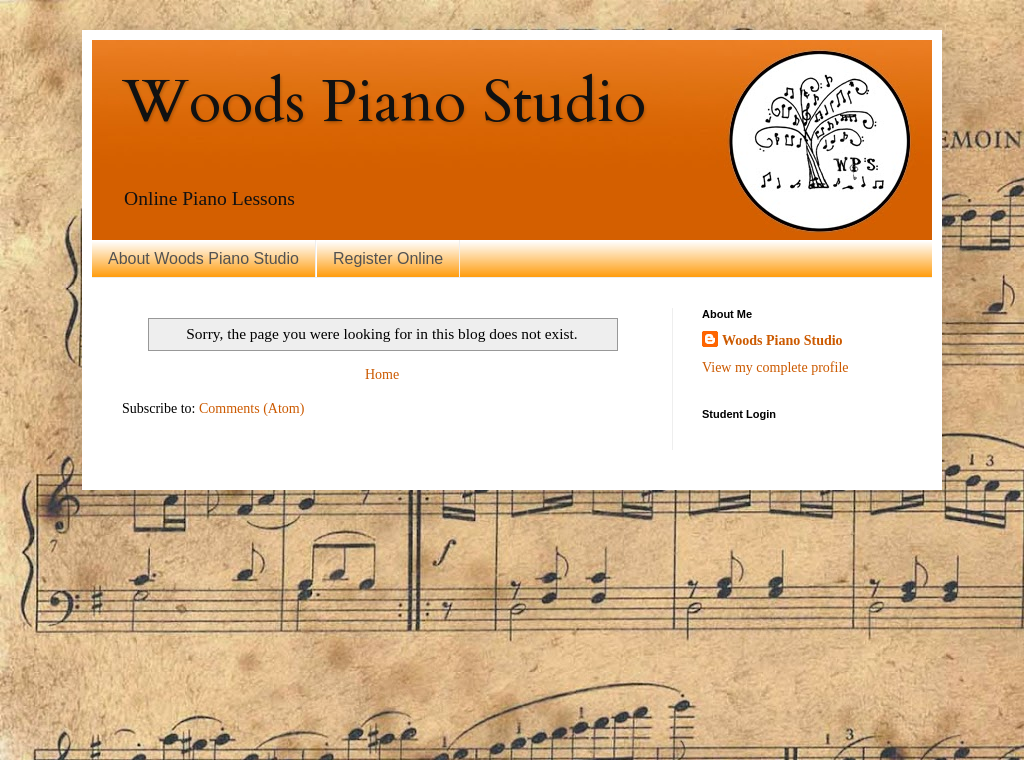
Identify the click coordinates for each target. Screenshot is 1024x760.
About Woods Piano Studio (203, 258)
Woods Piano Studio (384, 102)
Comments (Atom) (251, 408)
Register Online (388, 258)
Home (382, 374)
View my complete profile (775, 367)
